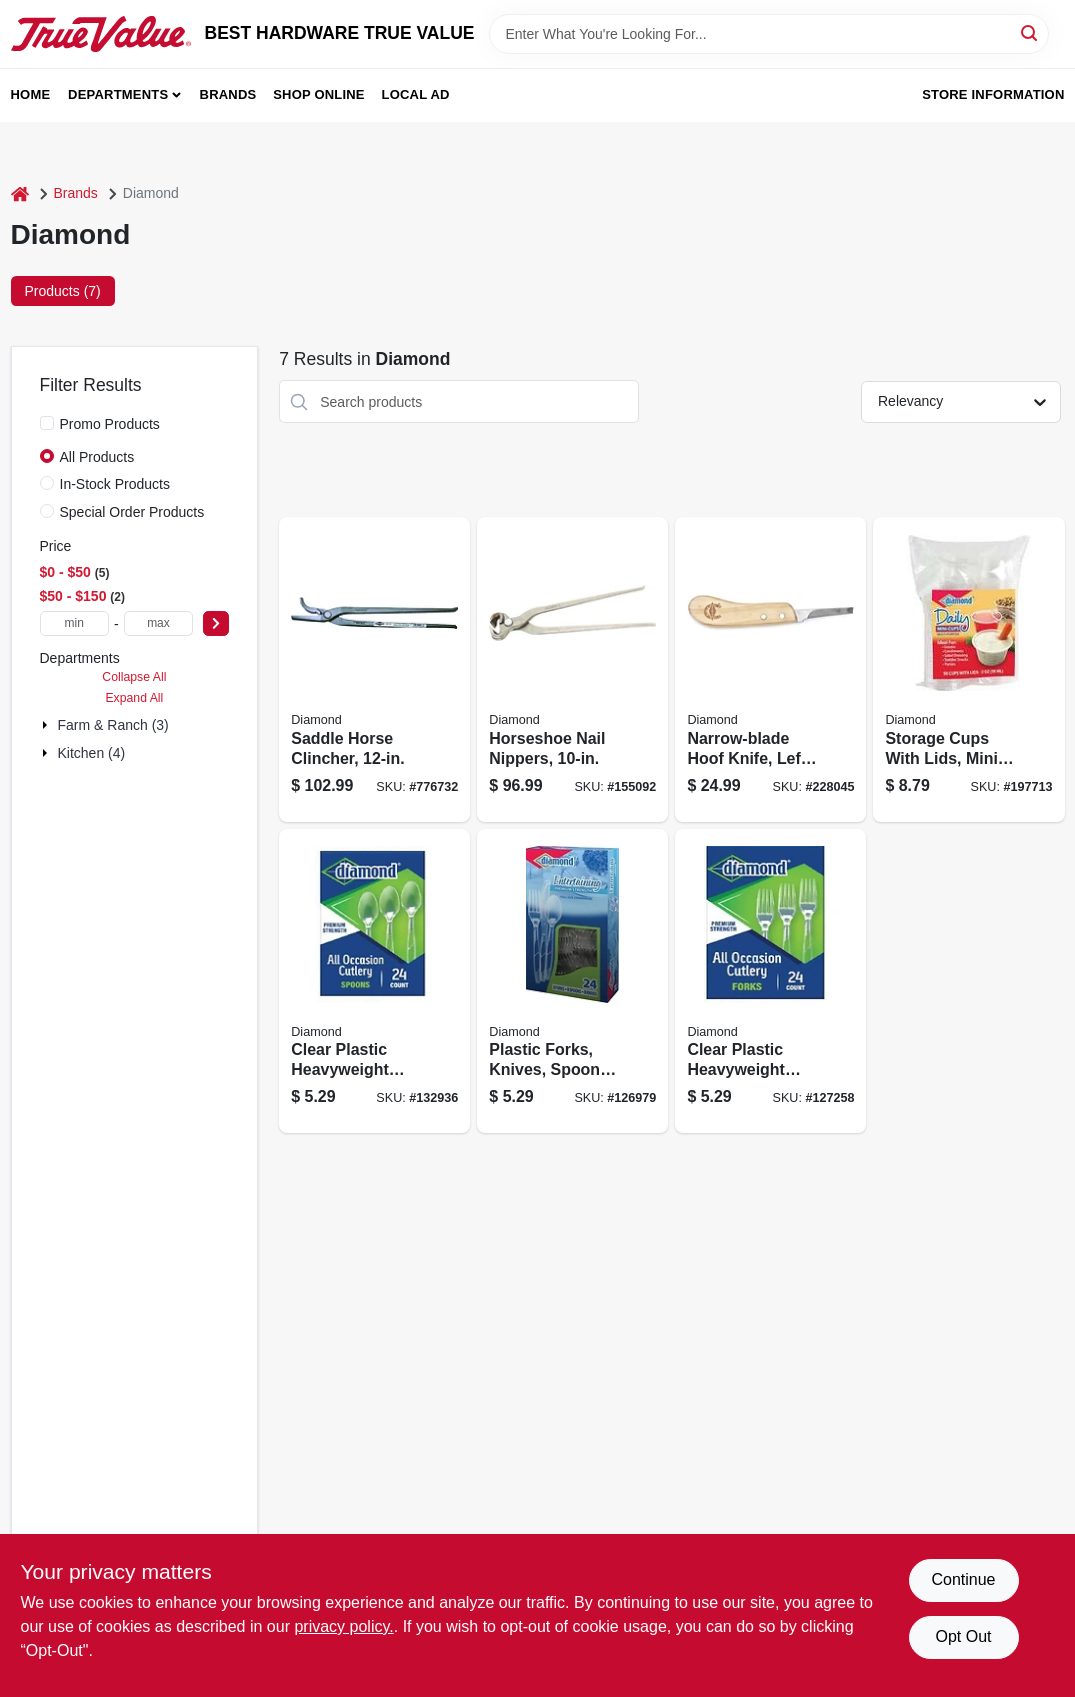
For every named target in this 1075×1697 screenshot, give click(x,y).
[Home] (20, 193)
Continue (963, 1579)
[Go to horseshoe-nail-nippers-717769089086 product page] (572, 669)
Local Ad (416, 94)
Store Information (993, 94)
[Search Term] (769, 34)
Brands (228, 94)
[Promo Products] (47, 423)
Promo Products (110, 424)
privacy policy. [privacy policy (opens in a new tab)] (343, 1626)
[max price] (159, 623)
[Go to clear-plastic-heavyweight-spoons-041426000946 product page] (374, 981)
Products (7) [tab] (63, 291)
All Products (97, 457)
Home (31, 94)
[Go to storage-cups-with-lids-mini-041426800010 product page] (968, 669)
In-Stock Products (115, 484)
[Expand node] (47, 725)
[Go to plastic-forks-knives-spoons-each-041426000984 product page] (572, 981)
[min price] (75, 623)
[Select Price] (216, 623)
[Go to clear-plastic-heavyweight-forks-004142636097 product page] (770, 981)
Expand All (134, 698)
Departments (118, 94)
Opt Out (963, 1636)
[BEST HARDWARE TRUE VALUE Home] (101, 34)
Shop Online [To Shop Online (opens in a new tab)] (319, 94)
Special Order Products (132, 512)
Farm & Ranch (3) (113, 725)
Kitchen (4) (92, 753)
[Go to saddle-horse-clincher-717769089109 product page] (374, 669)
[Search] (1030, 32)
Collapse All (134, 677)
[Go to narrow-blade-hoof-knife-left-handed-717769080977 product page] (770, 669)
